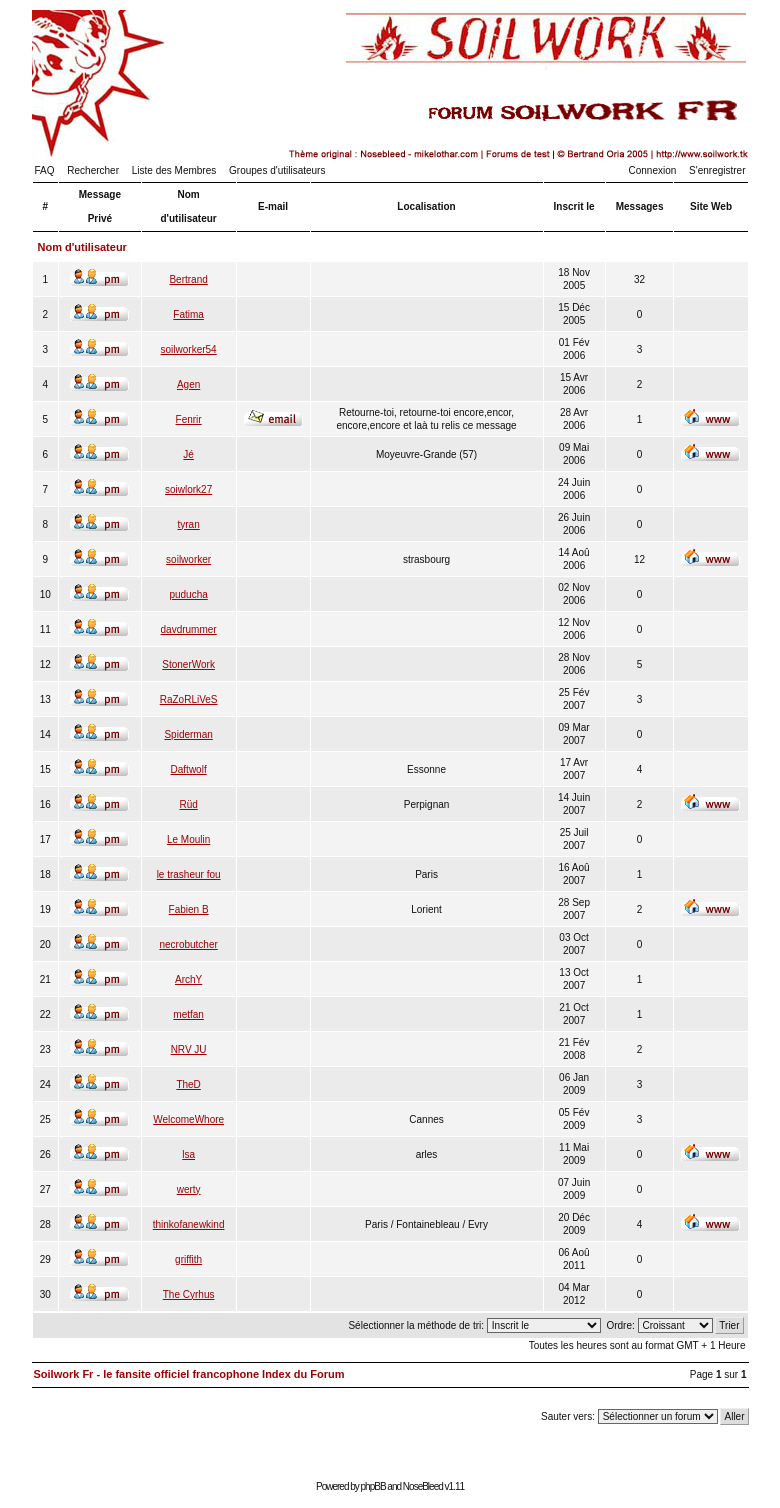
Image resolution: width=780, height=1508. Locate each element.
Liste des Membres (174, 170)
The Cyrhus (189, 1294)
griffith (188, 1259)
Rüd (188, 804)
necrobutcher (188, 944)
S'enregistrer (717, 170)
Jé (188, 454)
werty (189, 1189)
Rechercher (93, 170)
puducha (188, 594)
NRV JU (189, 1049)
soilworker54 (189, 349)
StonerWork (188, 664)
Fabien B (189, 909)
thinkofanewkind (189, 1224)
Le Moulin (188, 839)
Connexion (653, 170)
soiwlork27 (188, 489)
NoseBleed (423, 1486)
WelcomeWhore (188, 1119)
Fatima (188, 314)
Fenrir (189, 419)
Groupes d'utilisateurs (277, 170)
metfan (188, 1014)
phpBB (373, 1486)
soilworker (188, 559)
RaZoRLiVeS (189, 699)
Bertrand (188, 279)
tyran (189, 524)
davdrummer (189, 629)
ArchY (188, 979)
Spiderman (188, 734)
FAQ (45, 170)
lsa (188, 1154)
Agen (188, 384)
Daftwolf (189, 769)
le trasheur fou (189, 874)
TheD (188, 1084)
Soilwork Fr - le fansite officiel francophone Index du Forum (189, 1374)
